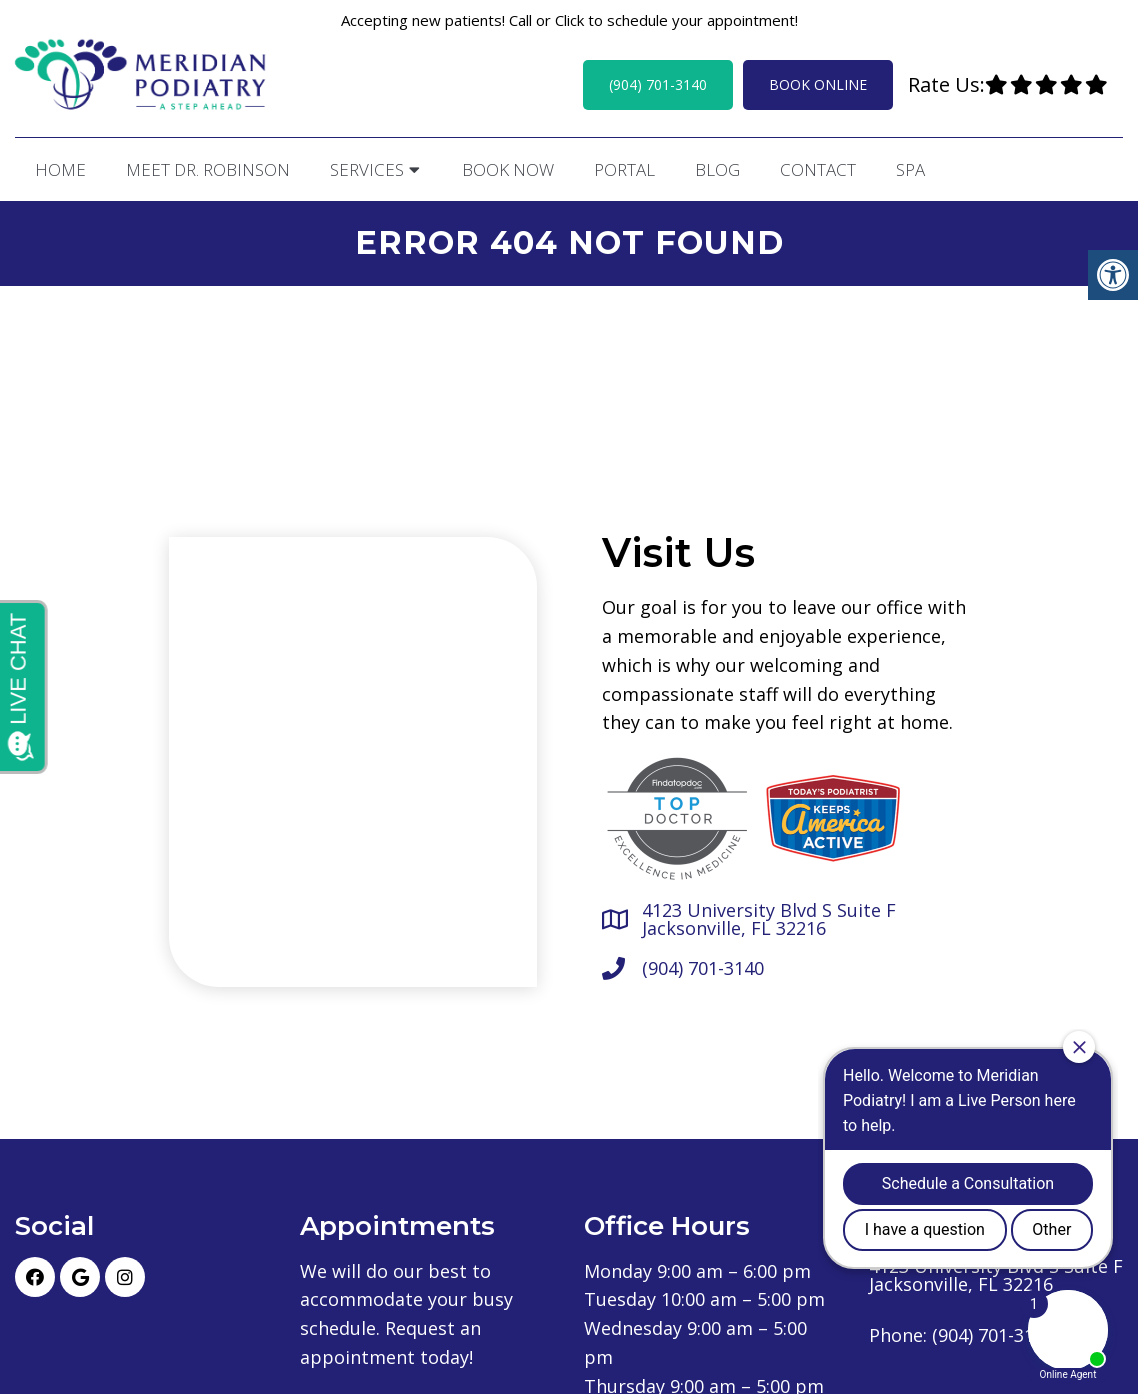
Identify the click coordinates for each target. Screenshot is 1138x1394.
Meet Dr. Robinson (208, 169)
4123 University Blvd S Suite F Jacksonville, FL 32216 (769, 919)
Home (60, 169)
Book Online (818, 84)
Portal (624, 169)
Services (367, 169)
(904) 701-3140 (658, 84)
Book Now (508, 169)
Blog (717, 169)
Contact (818, 169)
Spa (910, 169)
